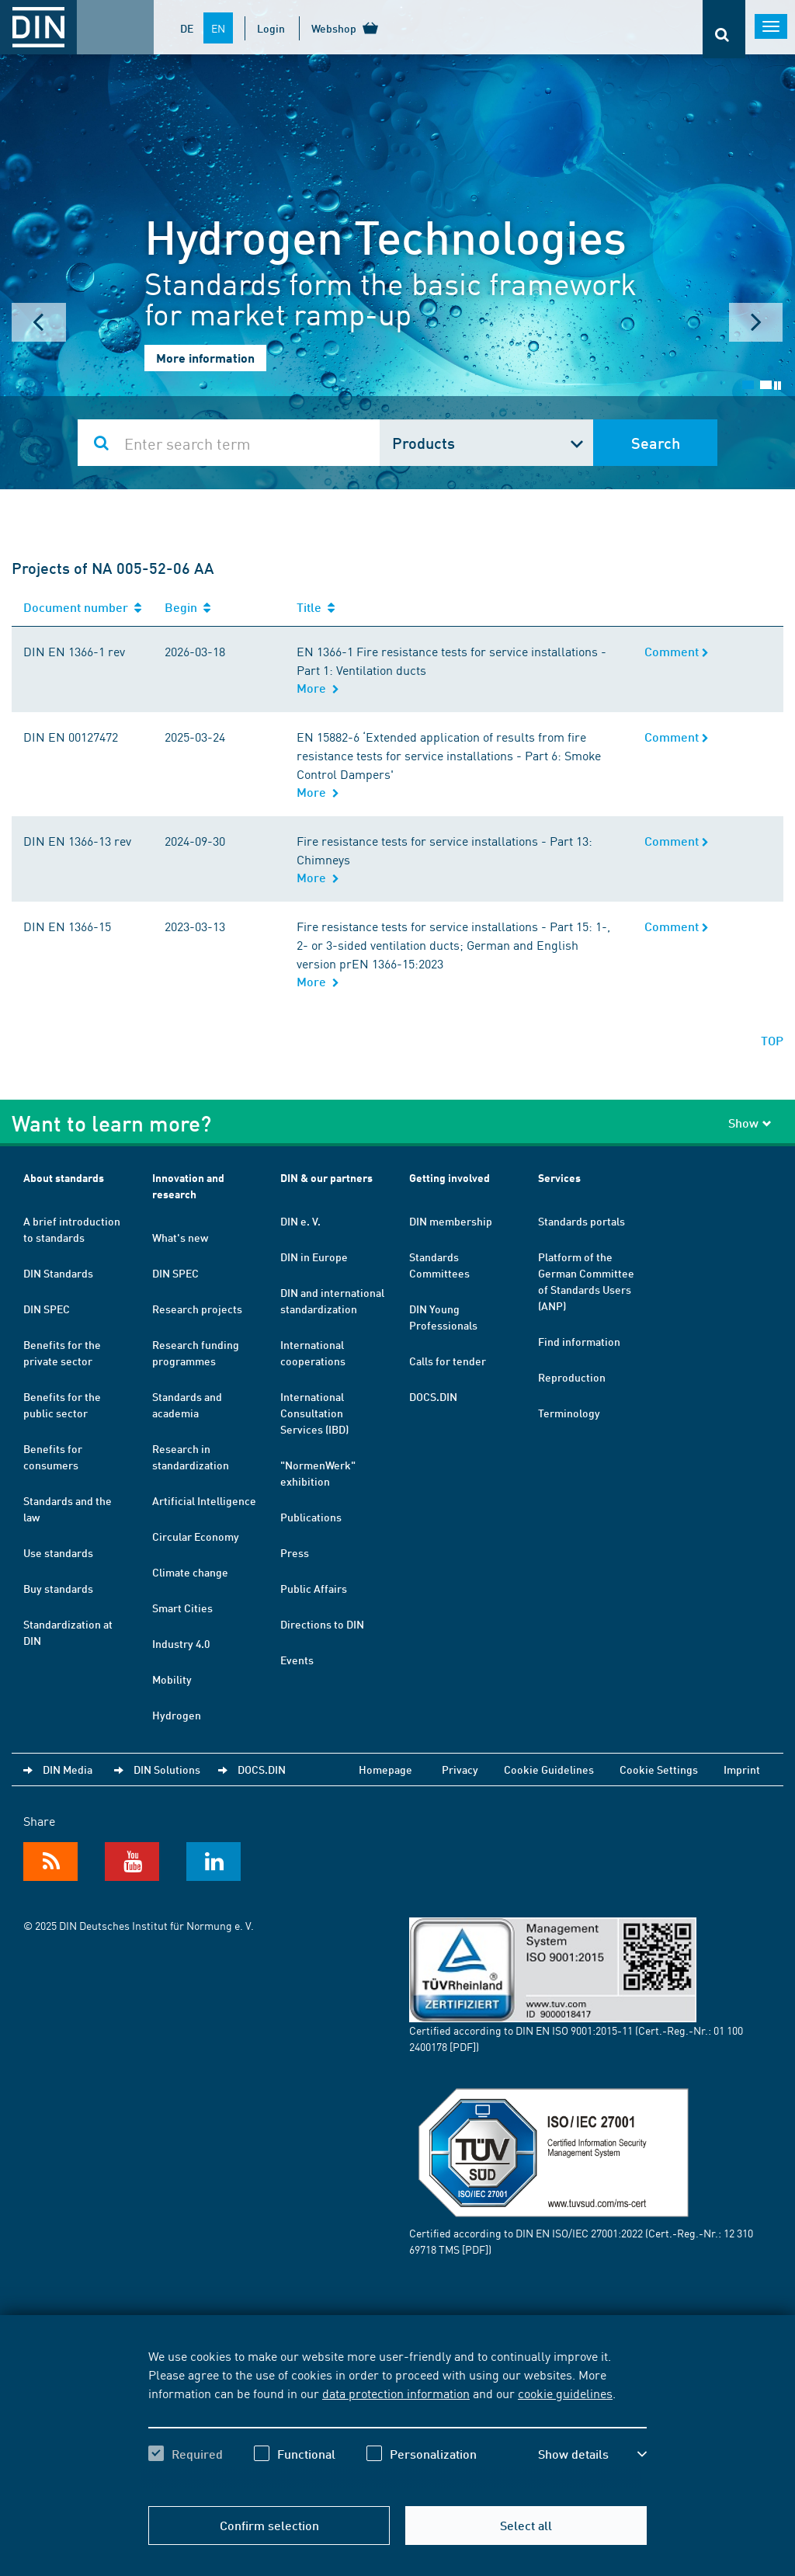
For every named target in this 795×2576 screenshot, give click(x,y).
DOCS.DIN (433, 1396)
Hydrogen (176, 1715)
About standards (63, 1177)
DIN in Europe (314, 1257)
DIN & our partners (326, 1177)
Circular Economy (195, 1536)
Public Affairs (313, 1588)
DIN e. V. (300, 1221)
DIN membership (450, 1221)
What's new (180, 1237)
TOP (772, 1040)
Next (756, 322)
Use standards (58, 1552)
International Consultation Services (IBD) (314, 1412)
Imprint (742, 1769)
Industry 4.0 (181, 1643)
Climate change (190, 1572)
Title (316, 607)
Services (559, 1177)
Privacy (460, 1769)
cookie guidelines (565, 2392)
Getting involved (449, 1177)
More (318, 687)
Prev (39, 322)
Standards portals (581, 1221)
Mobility (172, 1679)
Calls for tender (447, 1361)
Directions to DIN (322, 1624)
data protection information (396, 2392)
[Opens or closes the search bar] (724, 29)
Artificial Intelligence (204, 1500)
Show (750, 1122)
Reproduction (572, 1377)
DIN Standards (58, 1273)
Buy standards (58, 1588)
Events (297, 1660)
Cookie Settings (659, 1769)
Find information (579, 1341)
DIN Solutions (167, 1769)
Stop (777, 385)
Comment (676, 651)
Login (271, 28)
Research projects (197, 1309)
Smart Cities (182, 1608)
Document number (82, 607)
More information (205, 357)
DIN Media (67, 1769)
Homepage (385, 1769)
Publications (311, 1517)
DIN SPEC (46, 1309)
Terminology (569, 1413)
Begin (187, 607)
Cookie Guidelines (549, 1769)
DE (186, 28)
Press (294, 1552)
